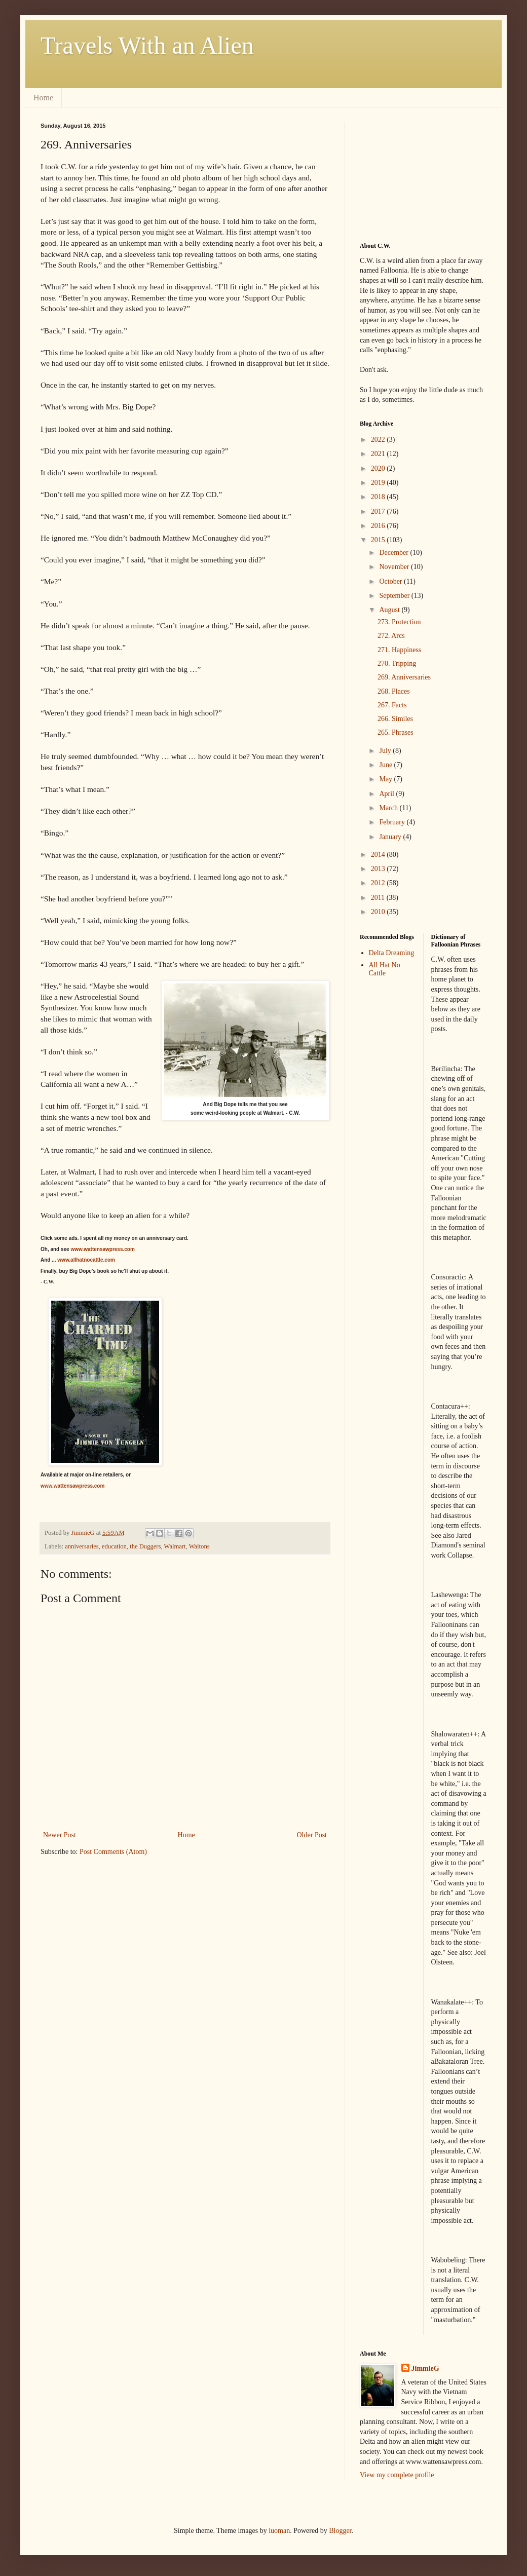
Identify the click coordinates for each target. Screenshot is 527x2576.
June (386, 765)
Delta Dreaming (392, 953)
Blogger (340, 2530)
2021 (379, 454)
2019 (379, 482)
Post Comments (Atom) (113, 1851)
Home (43, 97)
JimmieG (425, 2368)
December (394, 552)
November (395, 567)
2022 (379, 439)
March (389, 808)
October (391, 581)
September (395, 595)
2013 (379, 869)
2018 (379, 497)
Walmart (175, 1546)
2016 (379, 525)
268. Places (394, 691)
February (392, 822)
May (386, 779)
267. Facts (392, 705)
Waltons (199, 1546)
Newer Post (59, 1835)
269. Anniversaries (404, 677)
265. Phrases (395, 732)
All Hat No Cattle (384, 969)
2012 (379, 883)
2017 (379, 511)
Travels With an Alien (147, 45)
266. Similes (395, 719)
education (114, 1546)
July (386, 750)
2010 (379, 912)
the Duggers (145, 1546)
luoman (279, 2530)
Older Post (312, 1835)
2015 (379, 540)
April (387, 794)
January (391, 837)
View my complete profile (397, 2475)
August (390, 610)
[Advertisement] (410, 173)
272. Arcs (391, 635)
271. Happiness (399, 650)
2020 (379, 468)
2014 (379, 854)
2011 (379, 897)
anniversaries (81, 1546)
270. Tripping (397, 663)
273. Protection (399, 622)
